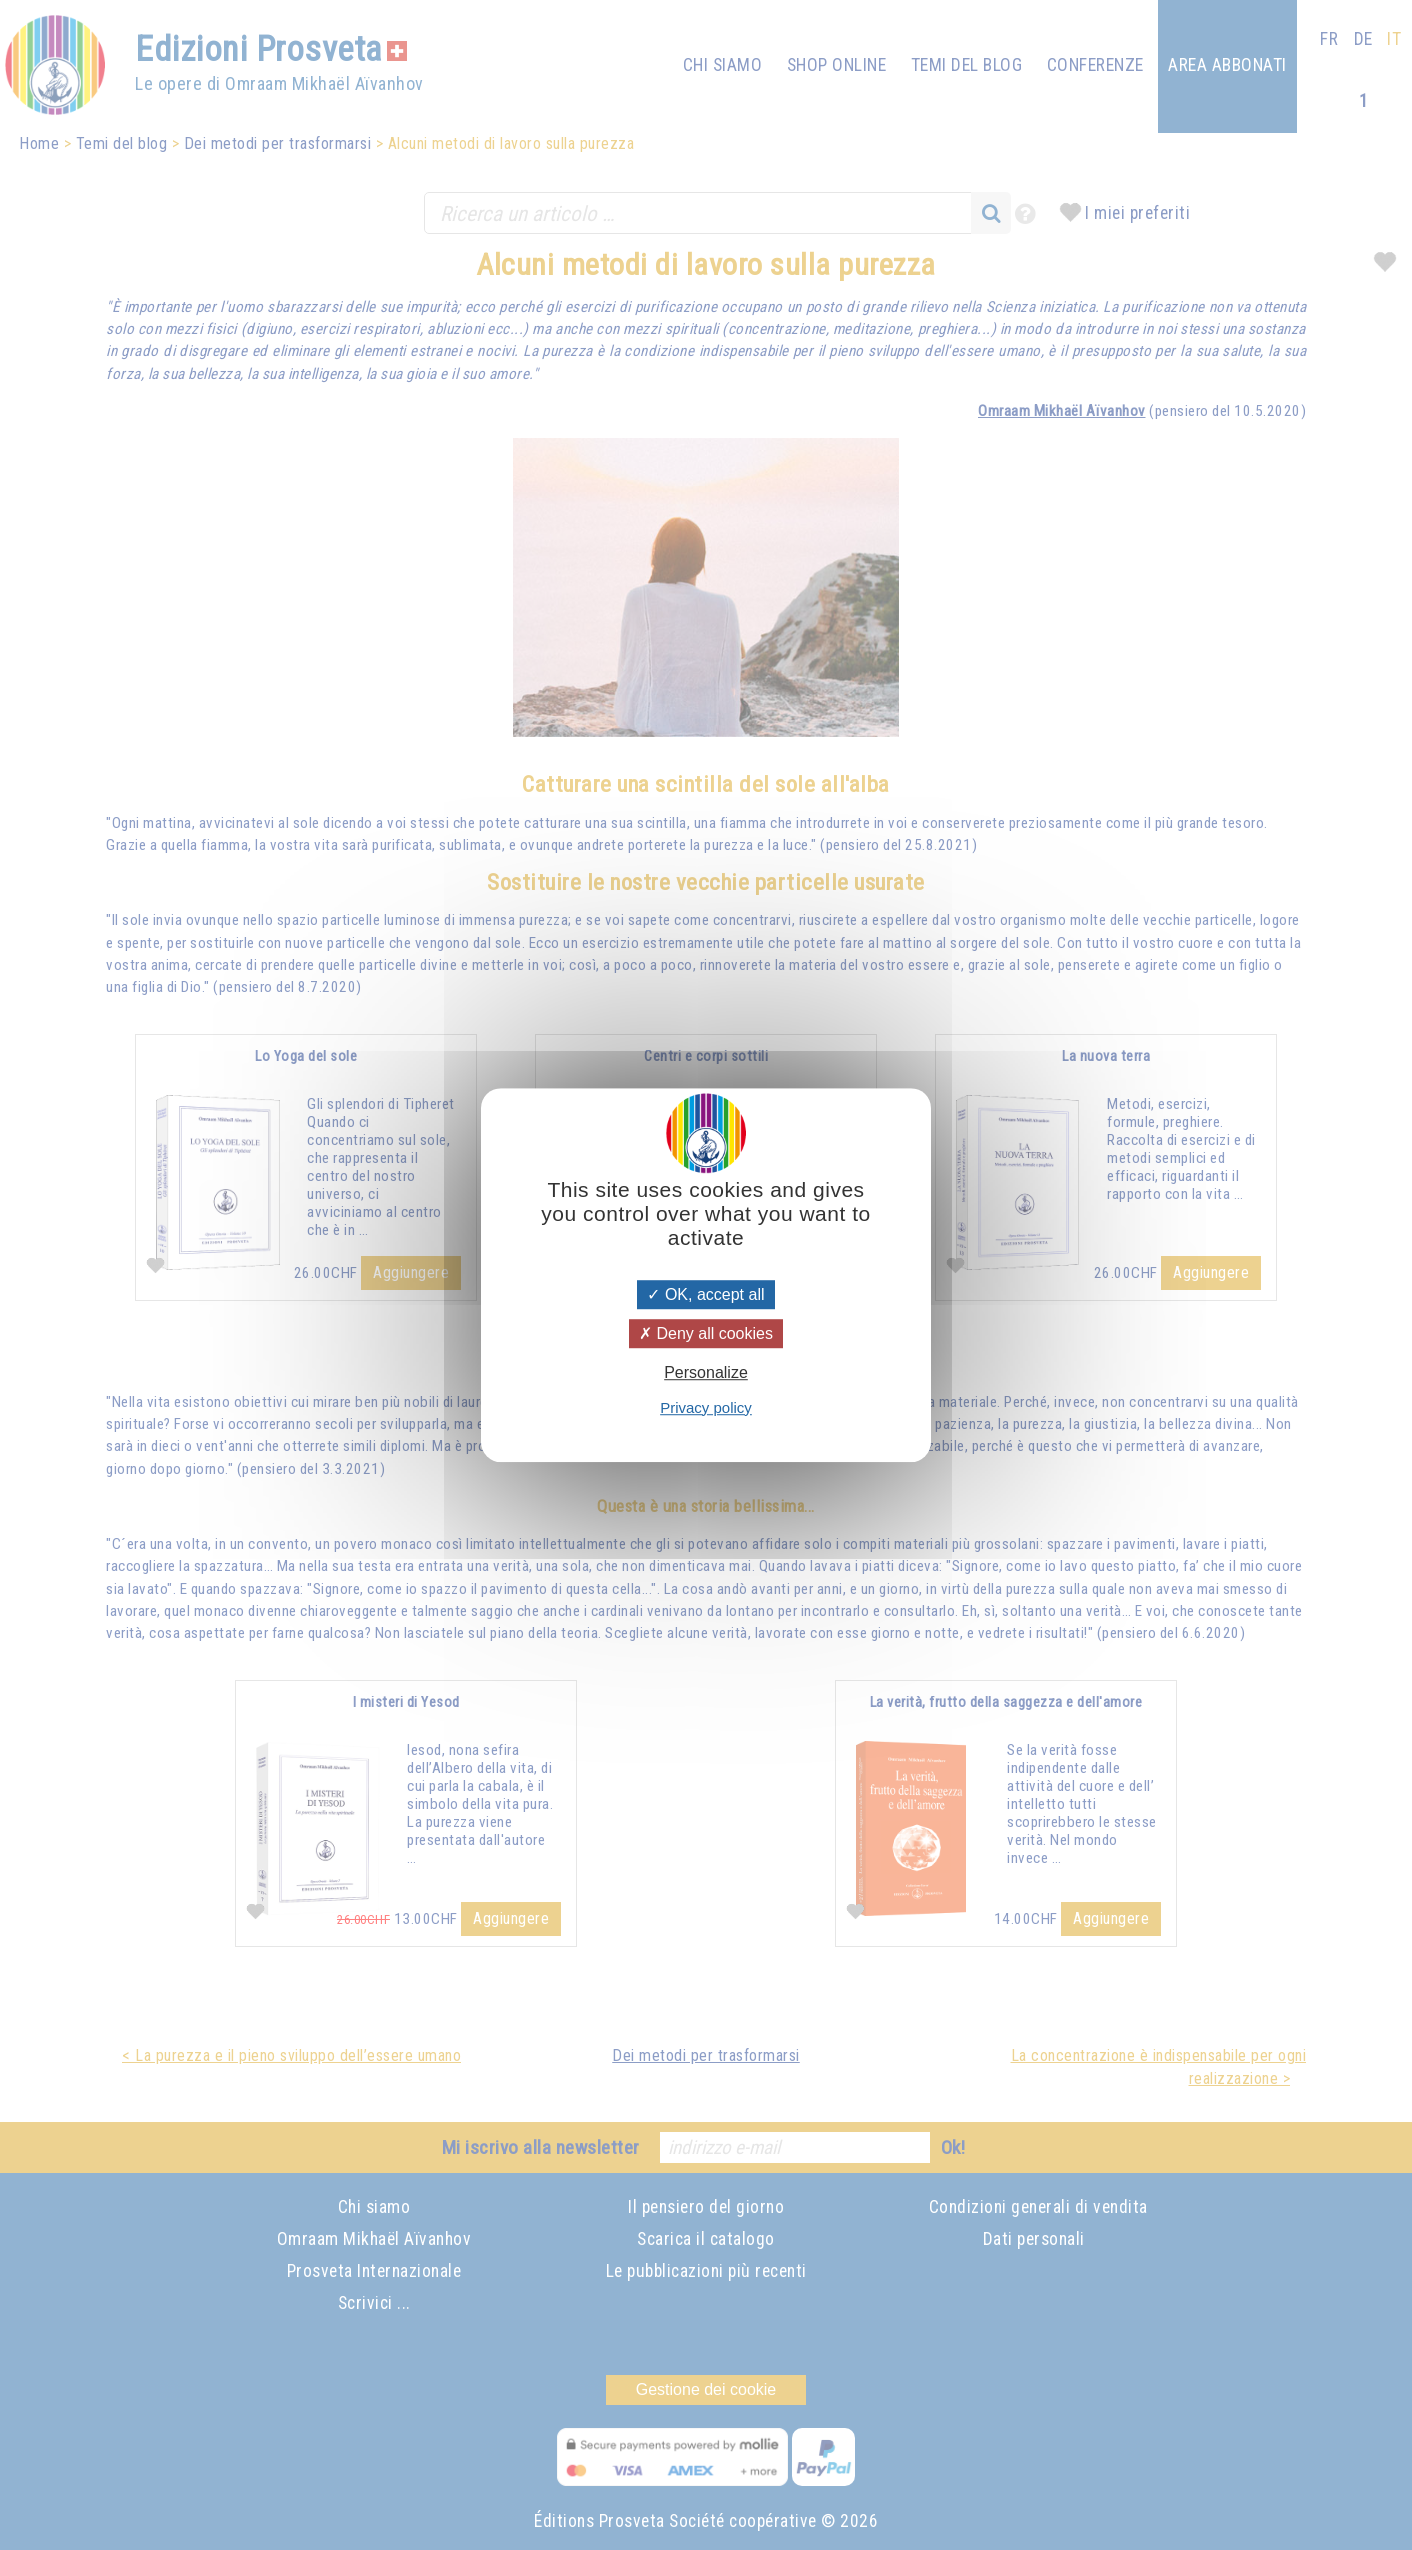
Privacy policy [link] (706, 1407)
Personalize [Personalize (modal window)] (706, 1373)
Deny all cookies (706, 1333)
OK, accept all (705, 1294)
